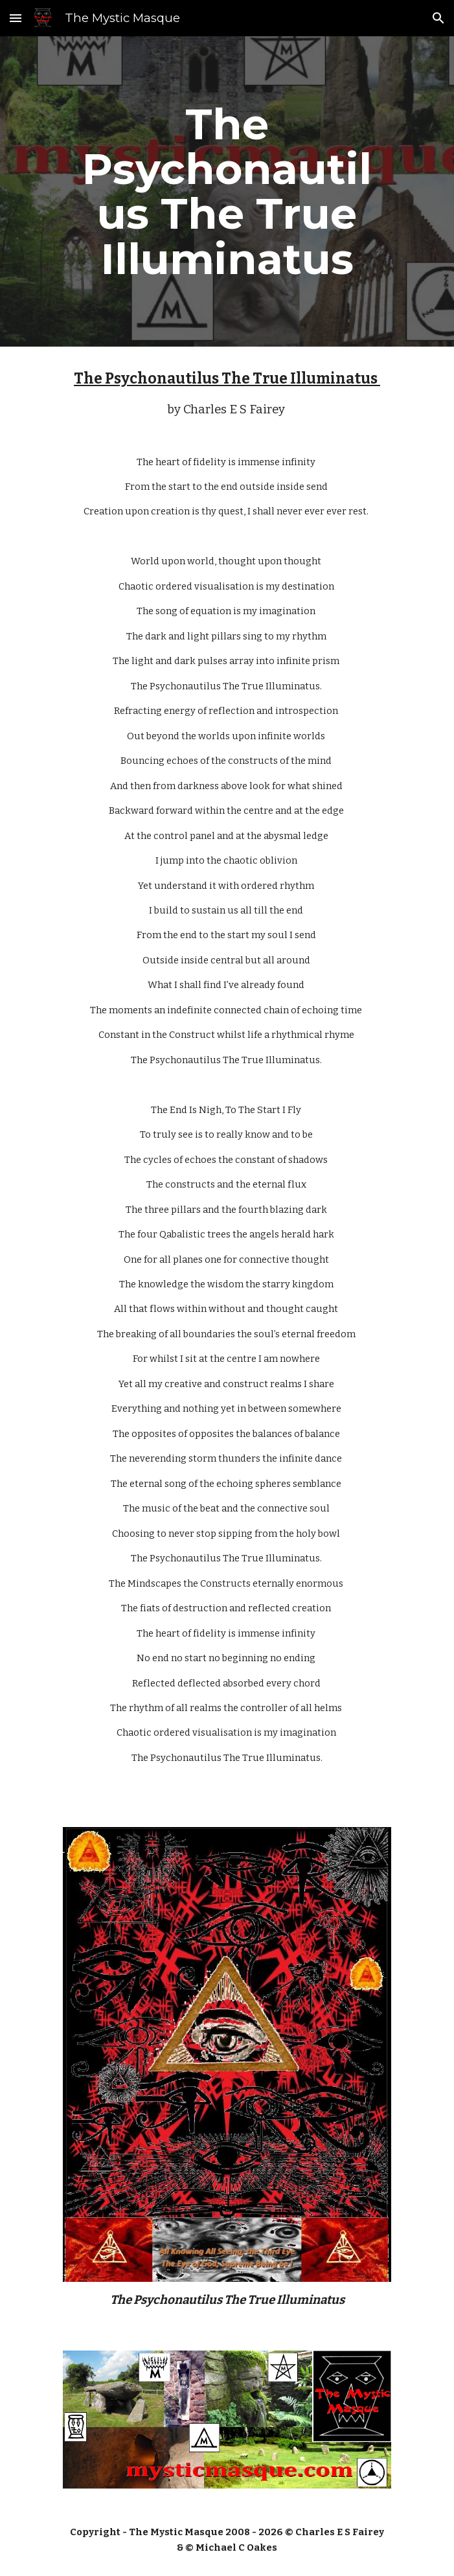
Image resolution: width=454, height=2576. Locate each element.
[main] (227, 191)
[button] (15, 18)
